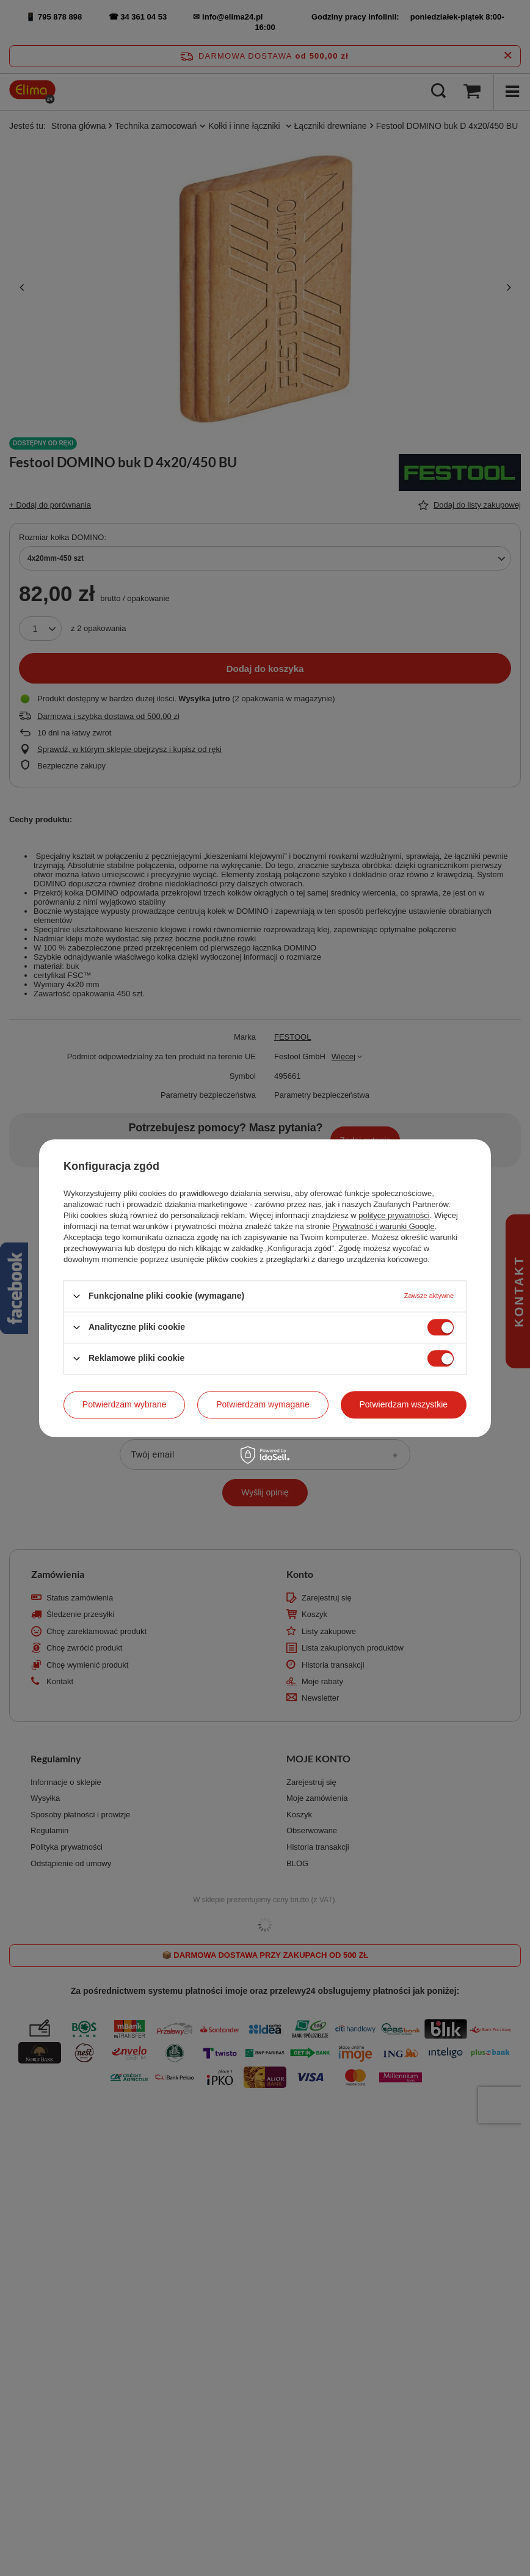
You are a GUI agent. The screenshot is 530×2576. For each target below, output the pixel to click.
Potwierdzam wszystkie (403, 1404)
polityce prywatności (393, 1215)
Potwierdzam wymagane (263, 1404)
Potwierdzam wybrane (124, 1404)
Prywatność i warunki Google (383, 1226)
